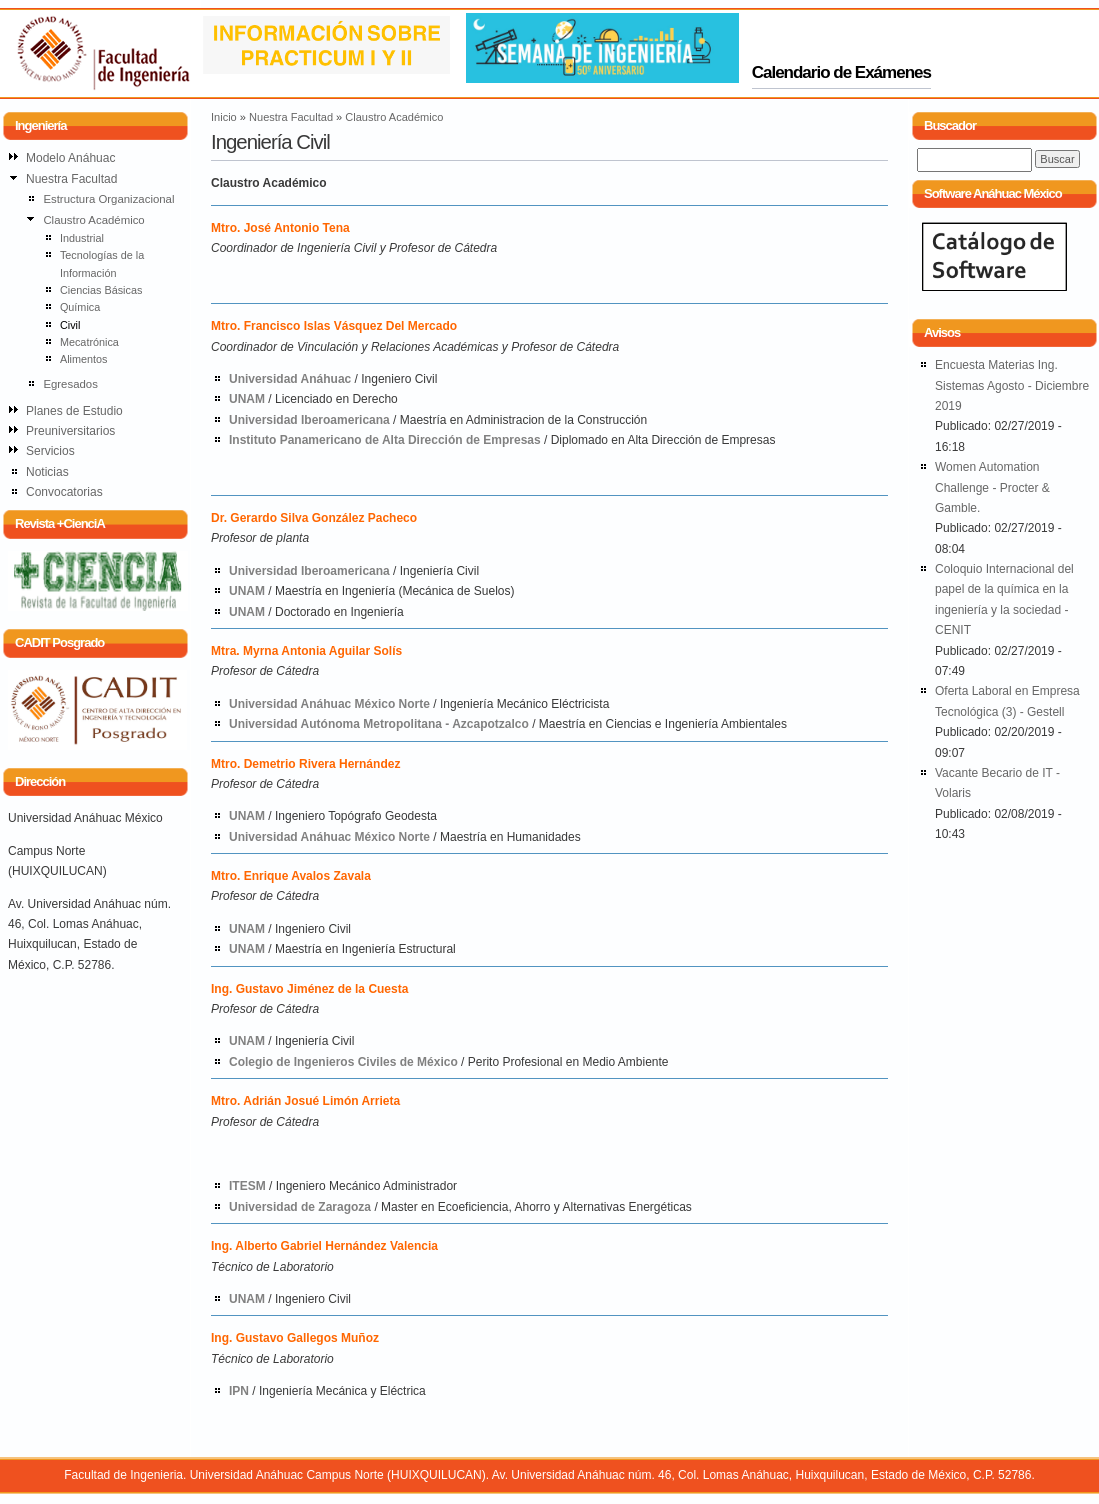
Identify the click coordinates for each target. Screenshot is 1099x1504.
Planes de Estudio (74, 411)
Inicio (224, 117)
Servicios (50, 451)
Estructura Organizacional (108, 199)
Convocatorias (64, 492)
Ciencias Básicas (101, 290)
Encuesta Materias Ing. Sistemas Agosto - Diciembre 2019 (1012, 385)
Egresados (70, 384)
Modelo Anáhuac (70, 158)
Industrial (82, 238)
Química (80, 307)
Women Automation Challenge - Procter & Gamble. (992, 487)
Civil (70, 325)
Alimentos (84, 359)
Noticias (47, 472)
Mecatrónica (89, 342)
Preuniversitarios (70, 431)
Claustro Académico (394, 117)
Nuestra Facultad (291, 117)
